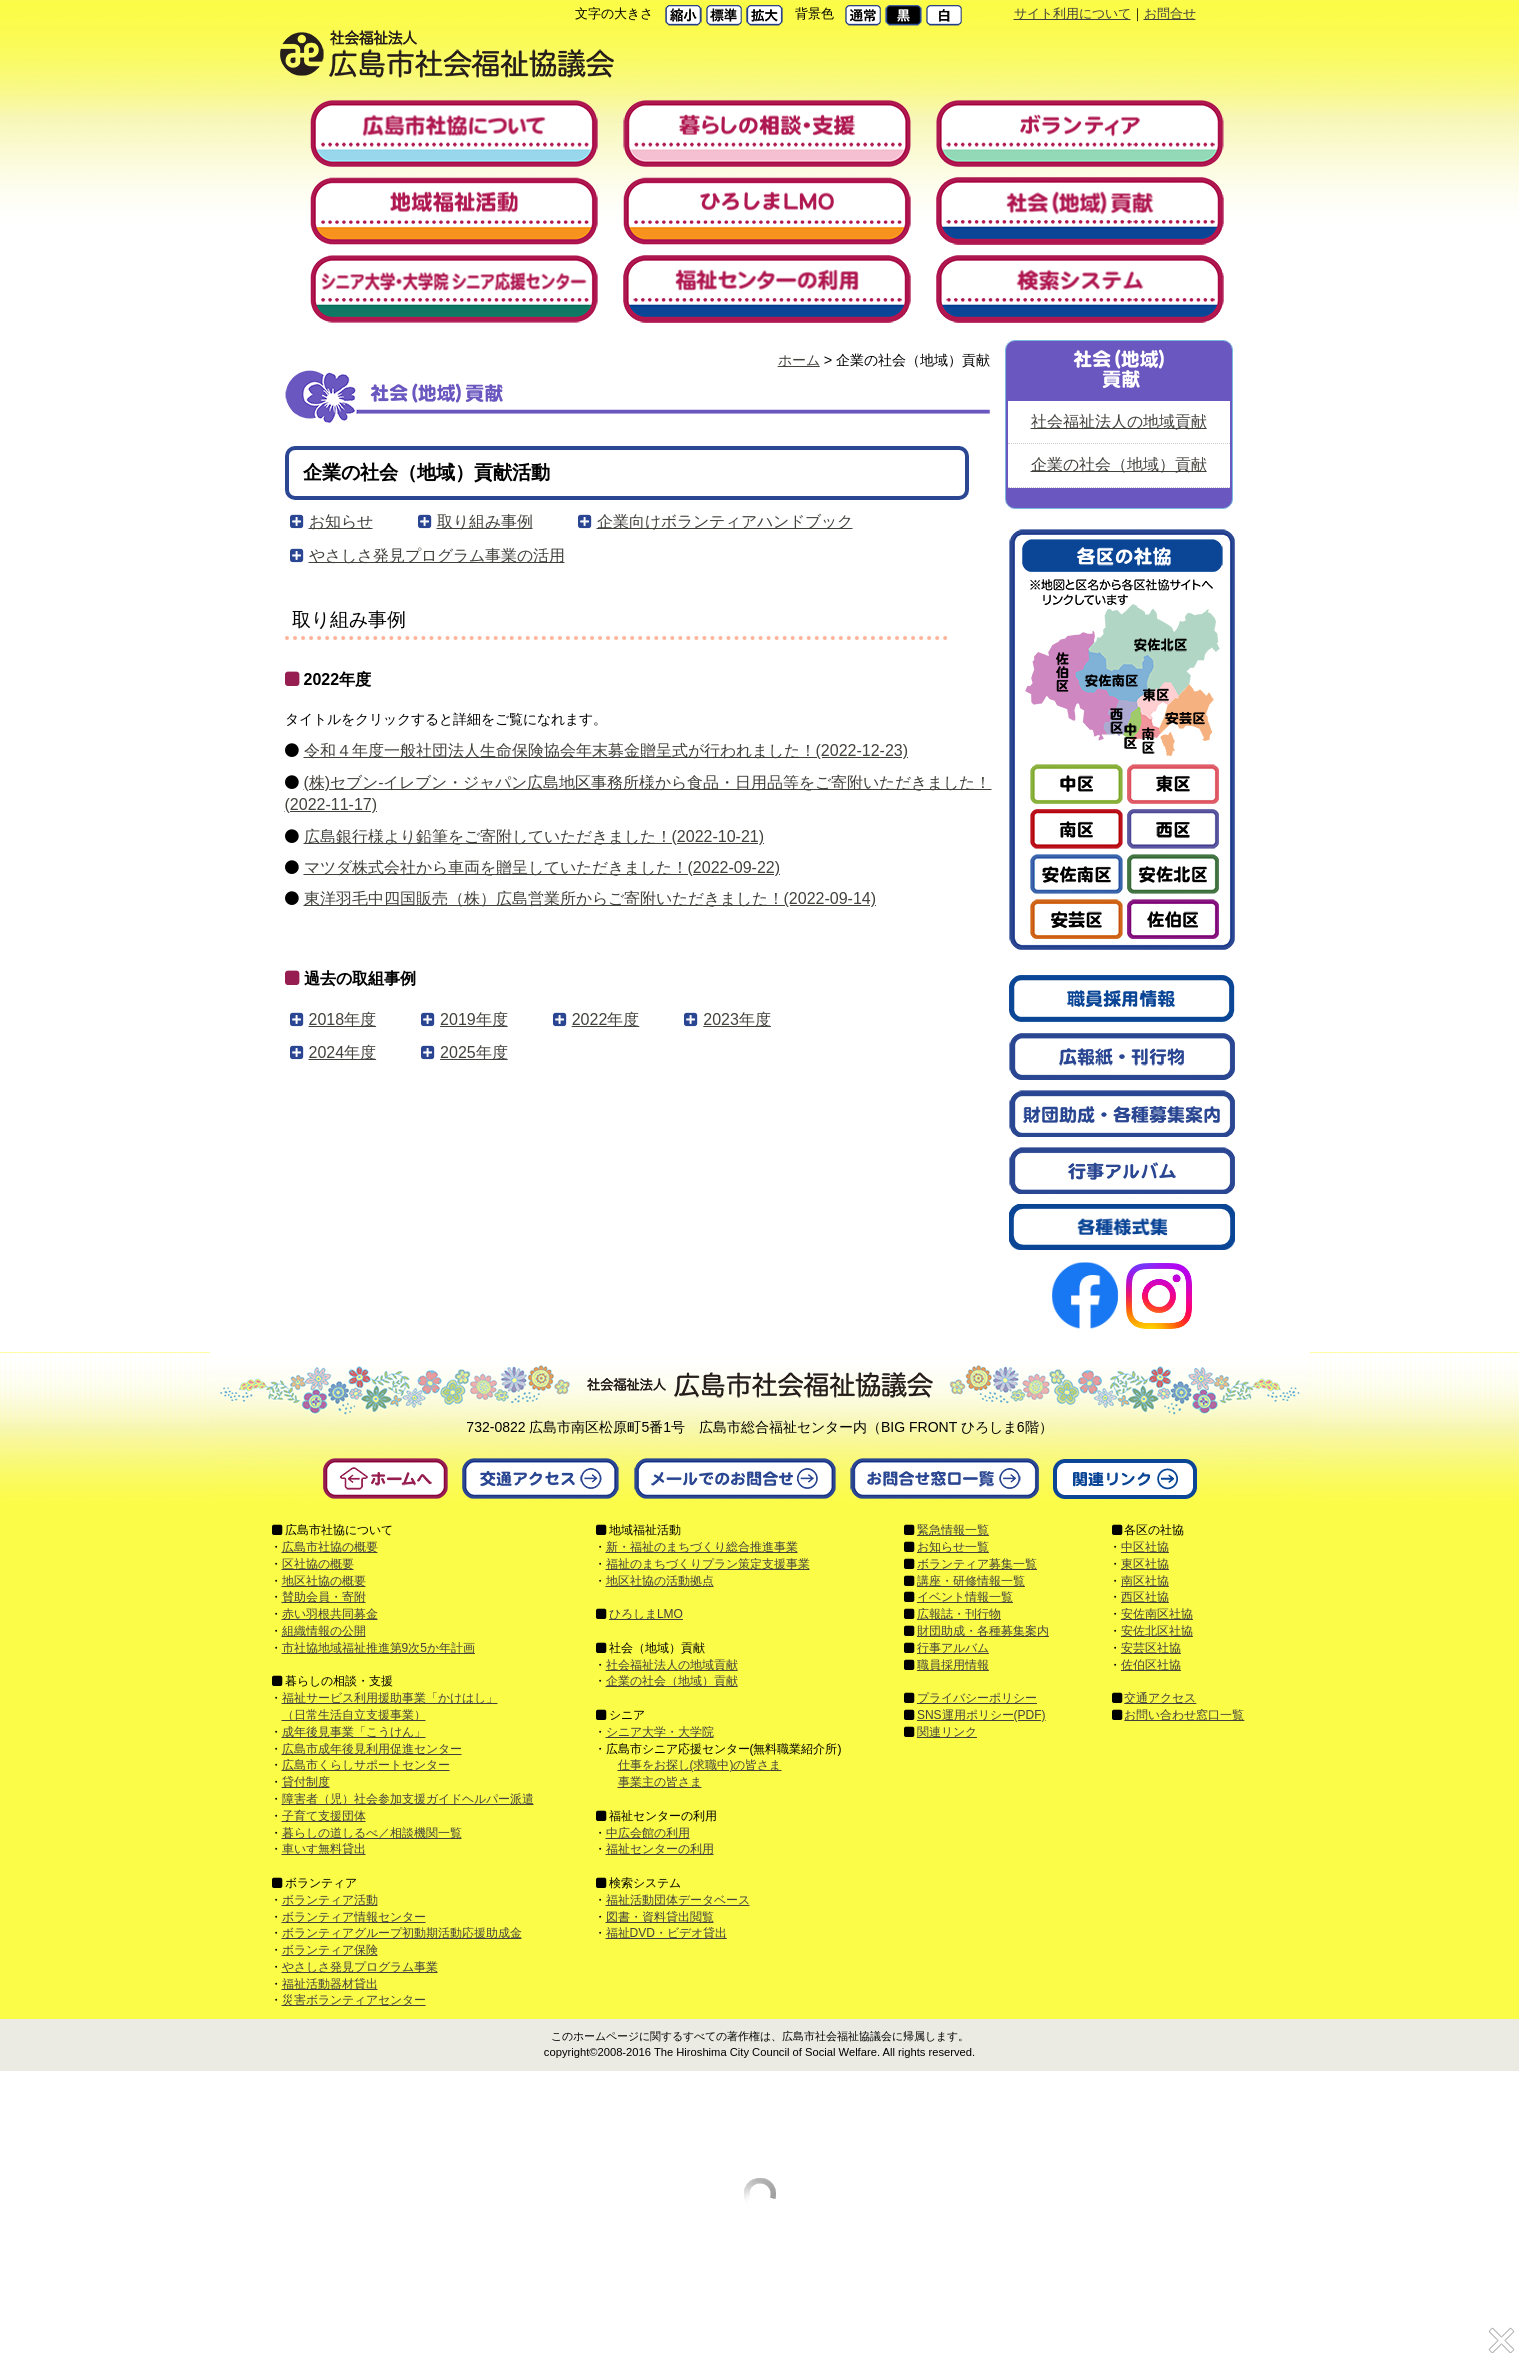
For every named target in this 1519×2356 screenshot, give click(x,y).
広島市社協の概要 (330, 1547)
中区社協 (1145, 1547)
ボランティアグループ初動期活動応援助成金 (402, 1933)
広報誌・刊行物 (959, 1614)
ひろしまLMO (646, 1614)
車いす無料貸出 (324, 1849)
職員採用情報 (953, 1665)
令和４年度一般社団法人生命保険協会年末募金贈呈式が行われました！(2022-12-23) (606, 750)
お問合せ (1170, 13)
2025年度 (474, 1052)
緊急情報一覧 (953, 1530)
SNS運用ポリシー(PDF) (981, 1715)
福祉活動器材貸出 (330, 1984)
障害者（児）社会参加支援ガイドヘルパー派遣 (408, 1799)
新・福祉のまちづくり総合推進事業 (702, 1547)
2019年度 (474, 1019)
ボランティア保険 (330, 1950)
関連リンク (947, 1732)
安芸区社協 (1151, 1648)
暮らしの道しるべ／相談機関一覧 (372, 1833)
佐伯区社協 (1151, 1665)
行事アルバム (953, 1648)
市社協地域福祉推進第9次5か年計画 (378, 1648)
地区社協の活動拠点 (660, 1581)
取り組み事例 (485, 521)
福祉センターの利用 (660, 1849)
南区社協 (1145, 1581)
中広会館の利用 (648, 1833)
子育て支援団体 (324, 1816)
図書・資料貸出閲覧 (660, 1917)
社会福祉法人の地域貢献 (1119, 421)
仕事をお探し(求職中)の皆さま (700, 1765)
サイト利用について (1072, 13)
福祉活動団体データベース (678, 1900)
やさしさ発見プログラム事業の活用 (437, 555)
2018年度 (343, 1019)
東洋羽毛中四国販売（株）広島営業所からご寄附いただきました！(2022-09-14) (590, 898)
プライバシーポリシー (977, 1698)
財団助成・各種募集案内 (983, 1631)
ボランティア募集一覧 (977, 1564)
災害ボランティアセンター (354, 2000)
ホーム (799, 360)
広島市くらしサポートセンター (366, 1765)
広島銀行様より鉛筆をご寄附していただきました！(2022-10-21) (534, 836)
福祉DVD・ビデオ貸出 (666, 1933)
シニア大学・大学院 (660, 1732)
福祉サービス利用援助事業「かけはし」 (390, 1698)
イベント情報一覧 (965, 1597)
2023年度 (737, 1019)
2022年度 (606, 1019)
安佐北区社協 (1157, 1631)
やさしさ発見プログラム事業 (360, 1967)
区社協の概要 (318, 1564)
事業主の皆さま (660, 1782)
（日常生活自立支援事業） (354, 1715)
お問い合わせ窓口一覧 (1184, 1715)
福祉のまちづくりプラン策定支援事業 (708, 1564)
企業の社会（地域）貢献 (1119, 464)
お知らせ (341, 521)
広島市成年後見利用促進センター (372, 1749)
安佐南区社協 (1157, 1614)
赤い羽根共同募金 (330, 1614)
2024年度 (343, 1052)
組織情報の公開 (324, 1631)
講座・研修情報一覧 (971, 1581)
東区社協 (1145, 1564)
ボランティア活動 (330, 1900)
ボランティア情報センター (354, 1917)
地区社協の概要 (324, 1581)
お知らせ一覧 (953, 1547)
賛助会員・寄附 (324, 1597)
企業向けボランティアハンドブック (725, 521)
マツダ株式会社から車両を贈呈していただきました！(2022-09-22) (542, 867)
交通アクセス (1160, 1698)
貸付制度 (306, 1782)
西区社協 (1145, 1597)
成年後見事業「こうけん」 (354, 1732)
